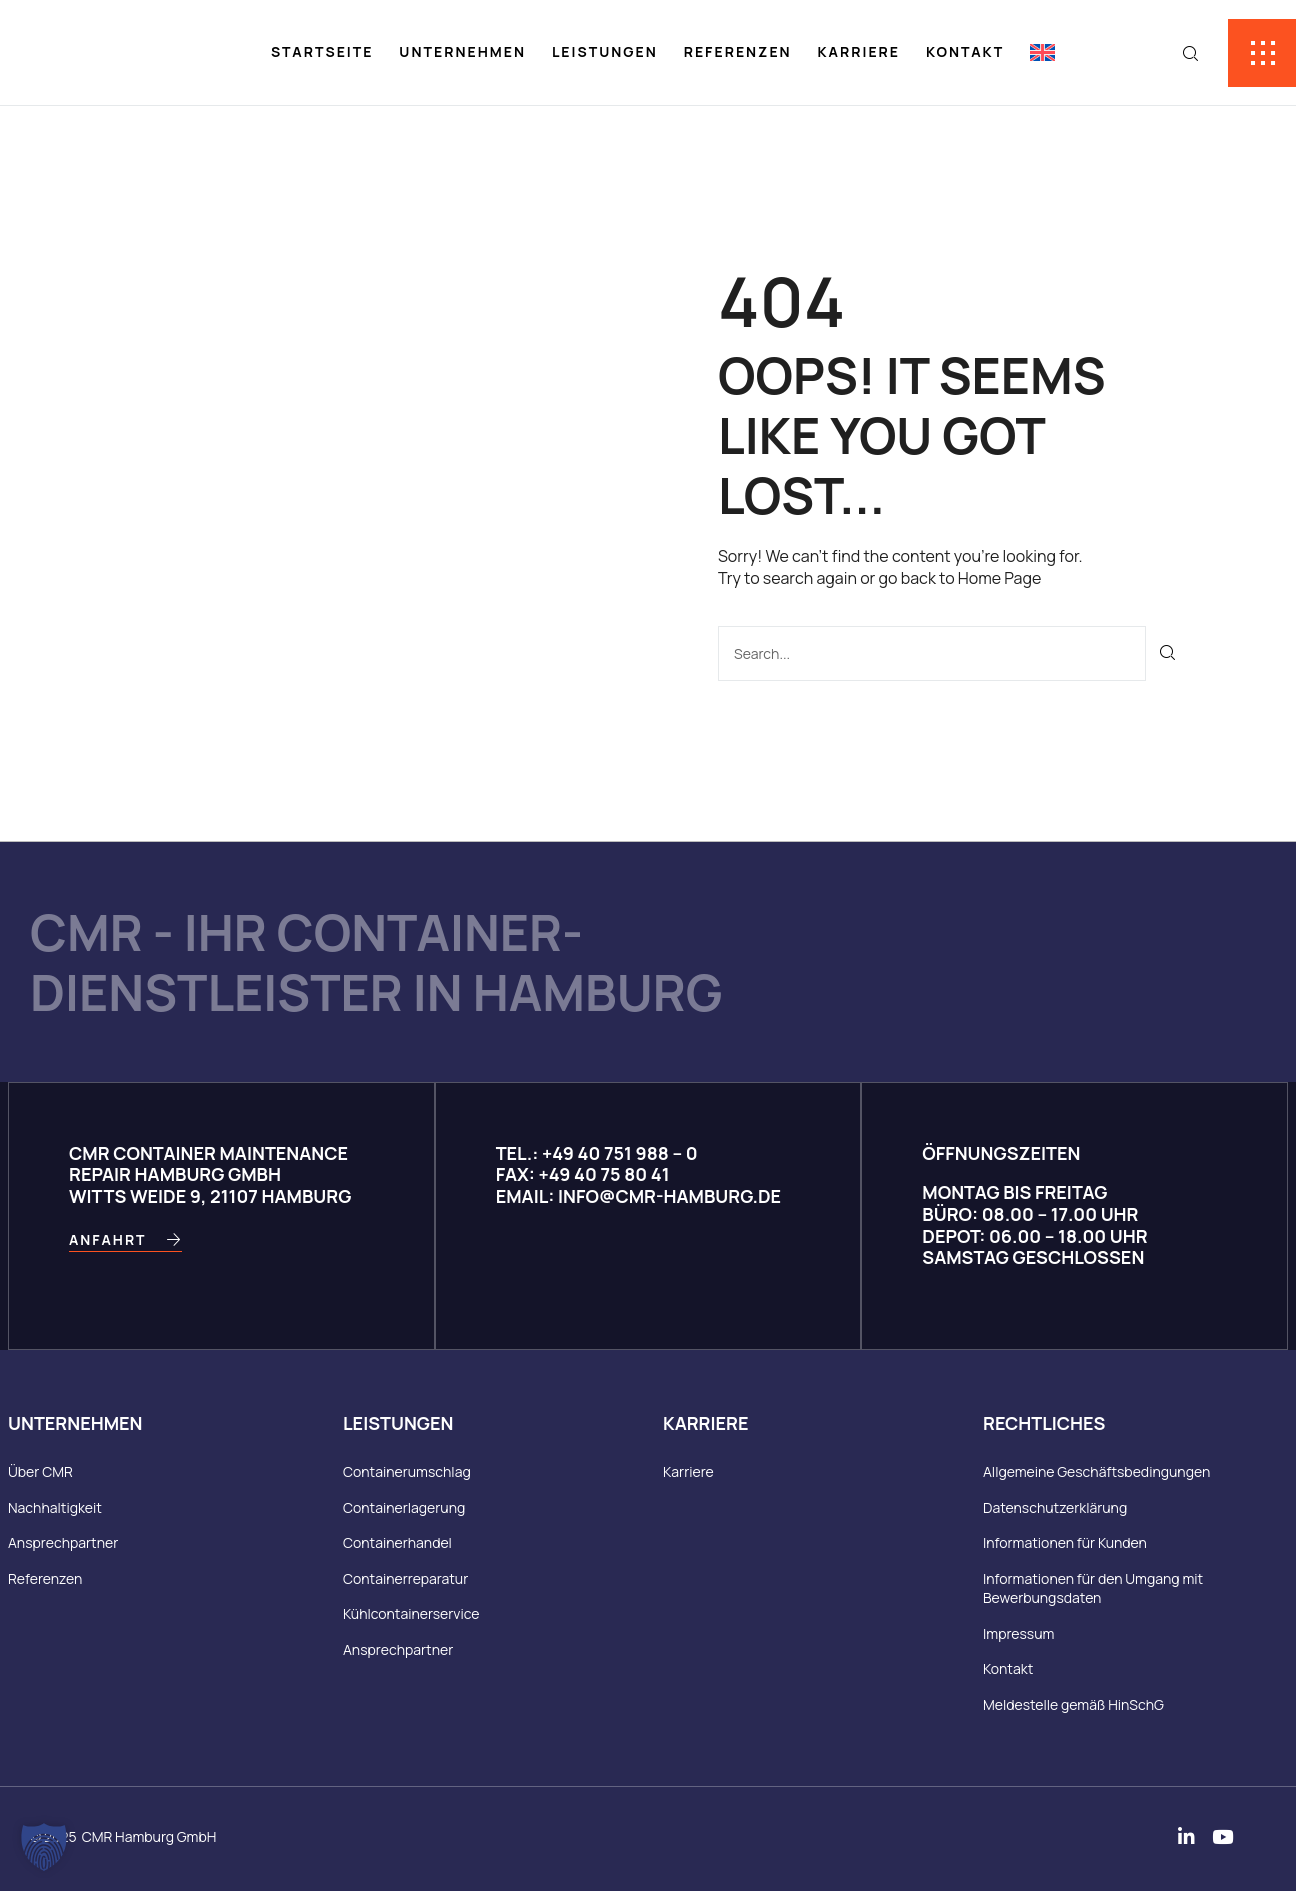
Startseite (322, 51)
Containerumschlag (407, 1471)
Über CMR (40, 1471)
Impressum (1018, 1633)
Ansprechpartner (63, 1543)
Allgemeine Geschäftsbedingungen (1096, 1471)
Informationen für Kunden (1065, 1543)
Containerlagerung (404, 1507)
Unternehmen (462, 51)
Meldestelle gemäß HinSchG (1073, 1705)
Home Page (999, 578)
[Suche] (1168, 653)
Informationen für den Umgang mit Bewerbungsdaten (1093, 1588)
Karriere (859, 51)
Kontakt (965, 51)
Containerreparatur (405, 1578)
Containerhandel (397, 1543)
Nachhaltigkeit (55, 1507)
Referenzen (738, 51)
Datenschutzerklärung (1055, 1507)
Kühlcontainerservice (411, 1614)
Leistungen (605, 51)
